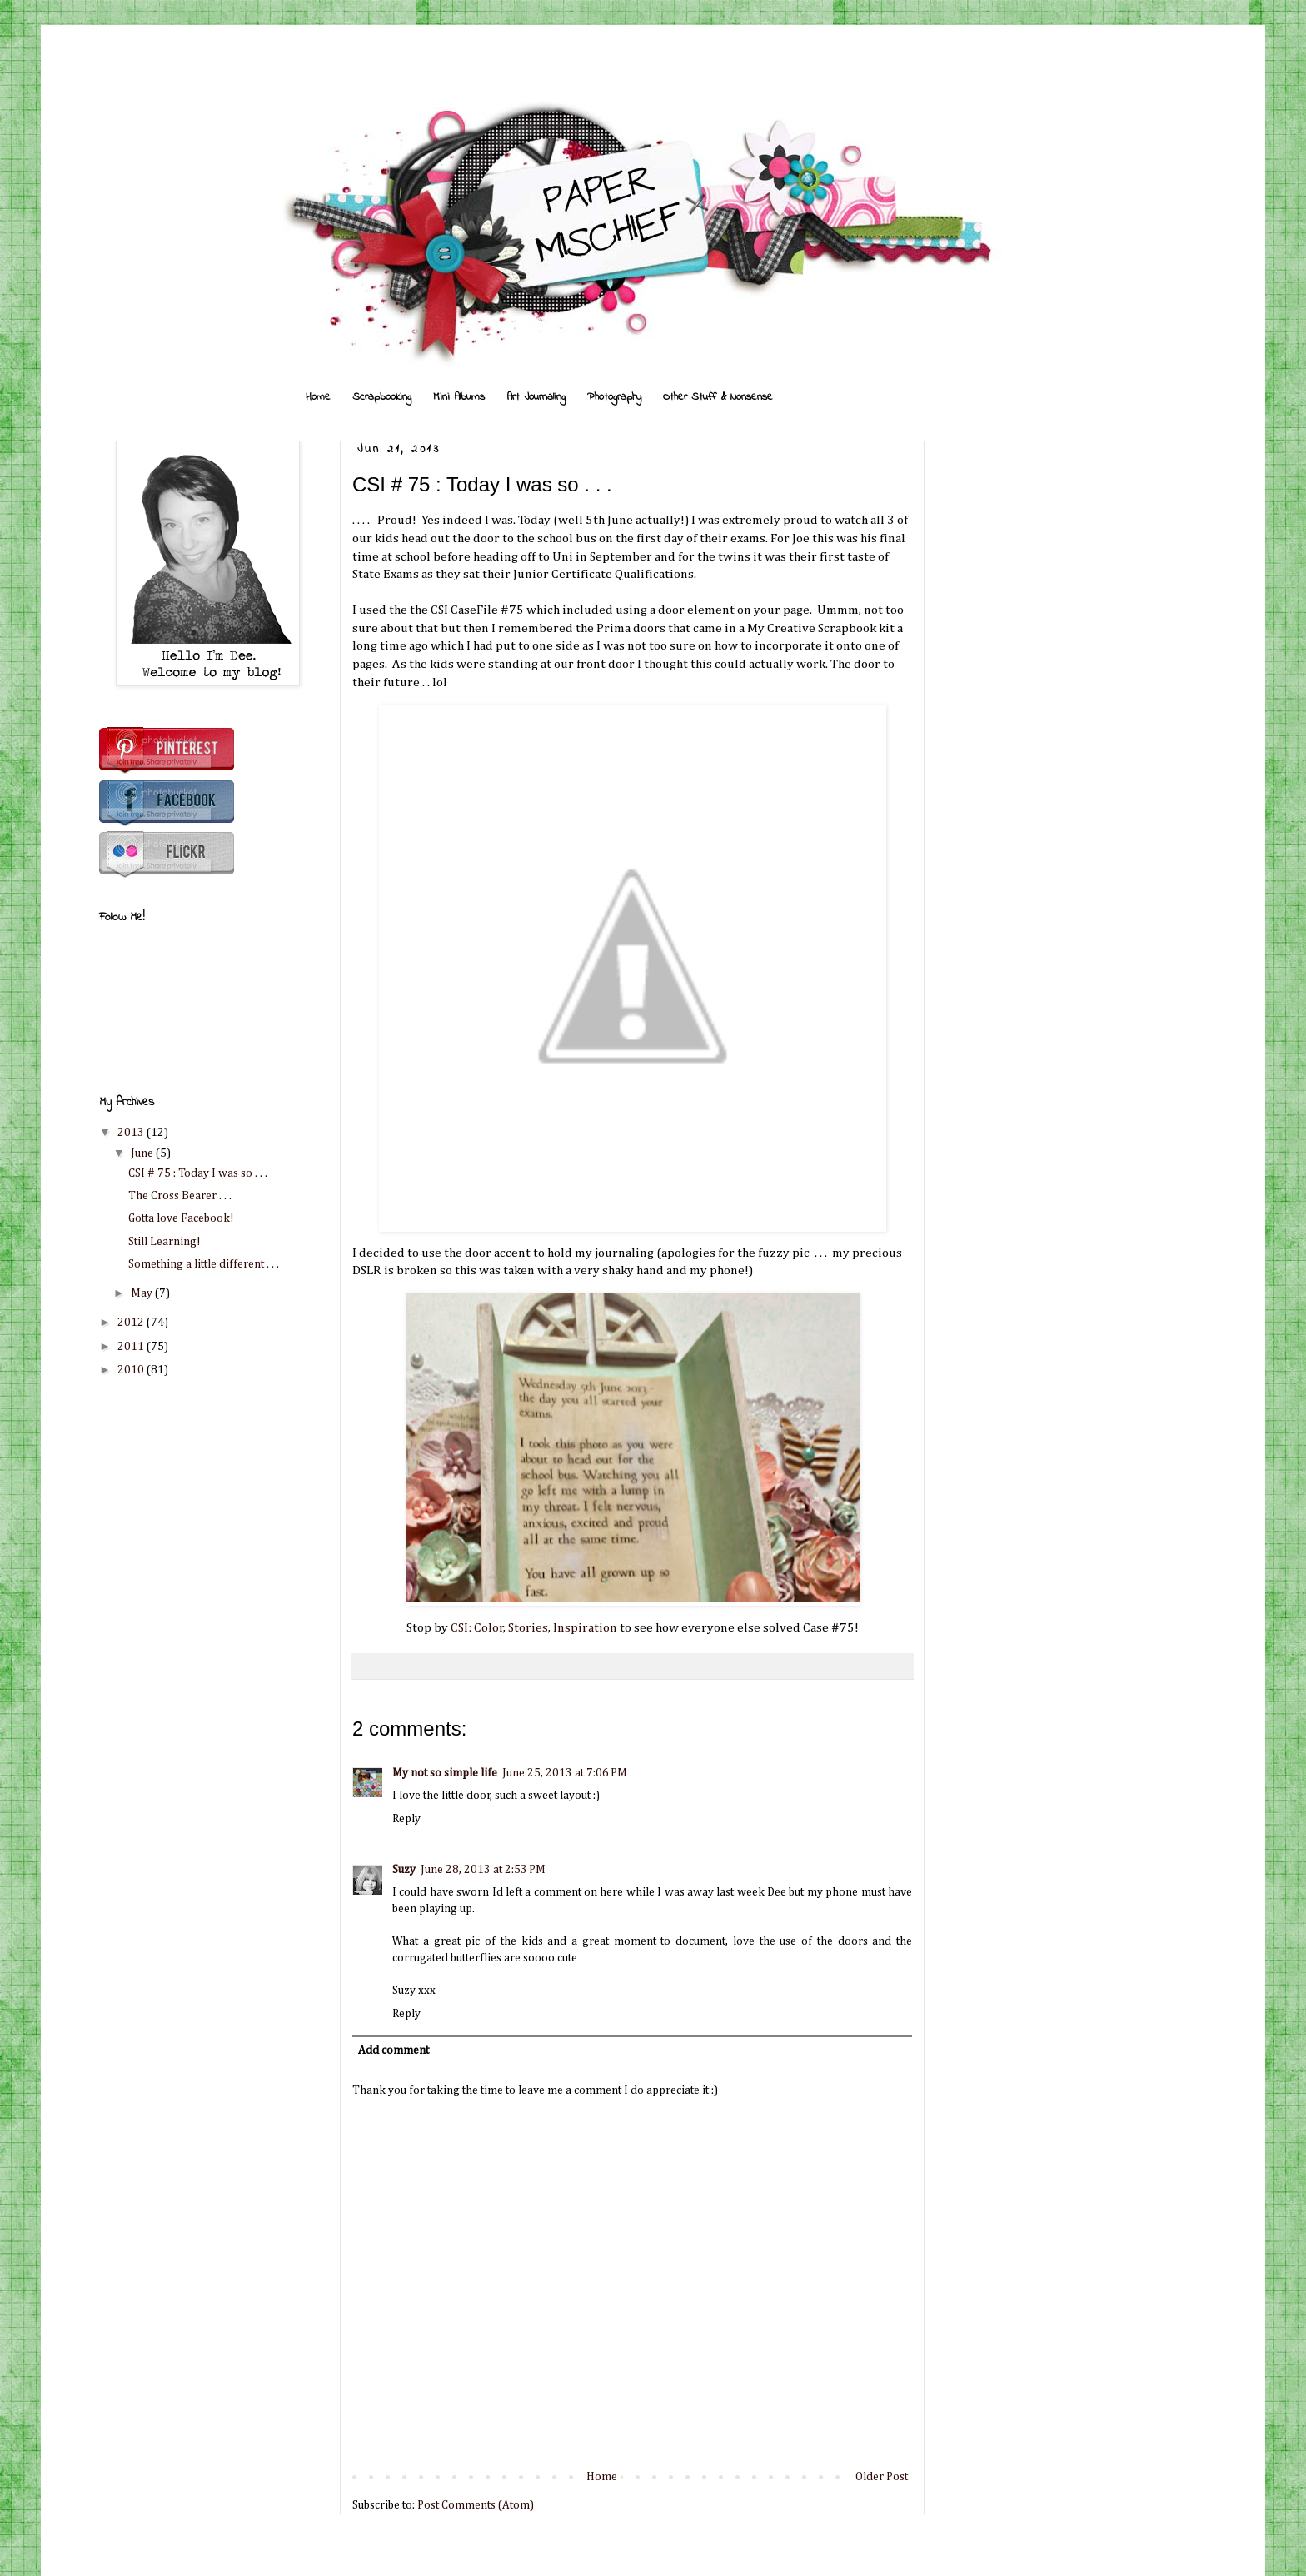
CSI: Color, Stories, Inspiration (534, 1628)
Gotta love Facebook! (181, 1218)
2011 (132, 1347)
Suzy (404, 1870)
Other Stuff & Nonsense (718, 397)
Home (318, 397)
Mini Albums (459, 397)
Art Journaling (536, 397)
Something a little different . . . (203, 1264)
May (143, 1293)
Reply (406, 1819)
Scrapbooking (381, 397)
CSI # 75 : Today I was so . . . (197, 1173)
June (143, 1153)
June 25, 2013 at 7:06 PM (564, 1773)
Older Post (881, 2477)
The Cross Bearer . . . (180, 1196)
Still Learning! (164, 1242)
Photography (614, 397)
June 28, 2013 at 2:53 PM (483, 1870)
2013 (132, 1133)
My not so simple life (444, 1773)
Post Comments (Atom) (475, 2505)
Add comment (393, 2050)
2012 (132, 1322)
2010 (132, 1370)
